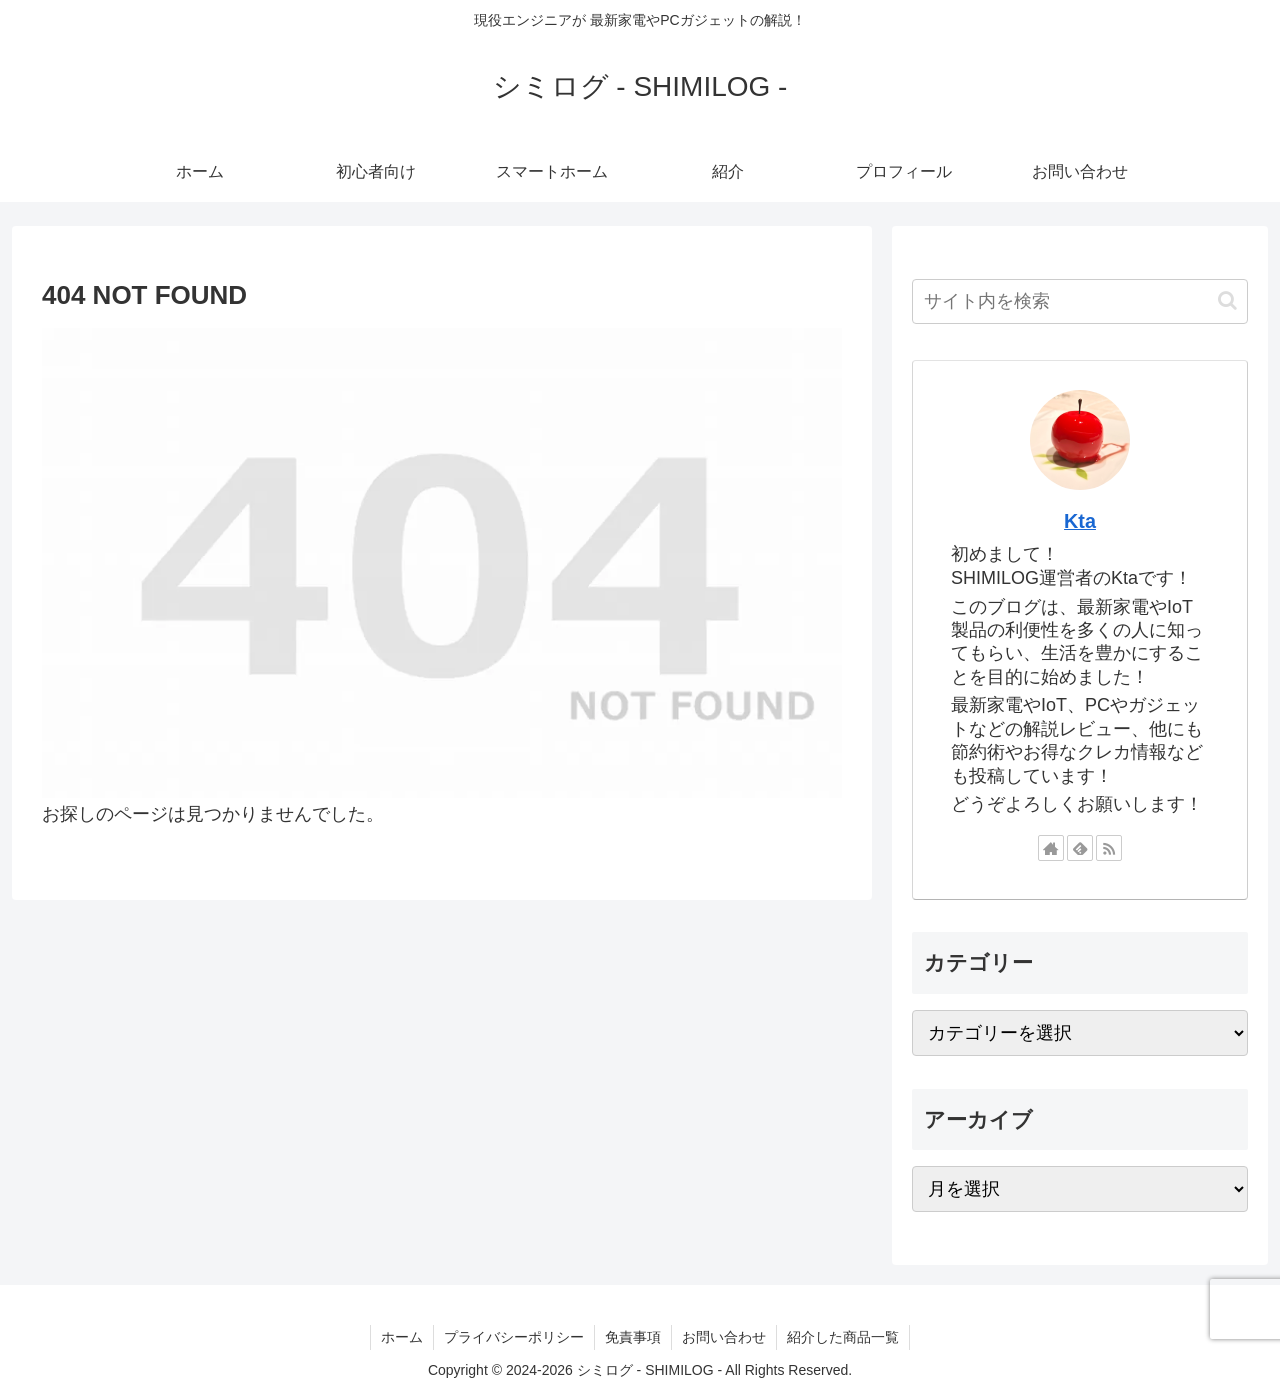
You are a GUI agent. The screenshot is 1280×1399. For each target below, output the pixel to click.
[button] (1227, 300)
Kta (1080, 521)
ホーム (402, 1337)
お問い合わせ (724, 1337)
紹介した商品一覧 (843, 1337)
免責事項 (633, 1337)
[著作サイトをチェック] (1051, 848)
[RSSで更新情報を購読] (1109, 848)
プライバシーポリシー (514, 1337)
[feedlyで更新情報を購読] (1080, 848)
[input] (1080, 301)
